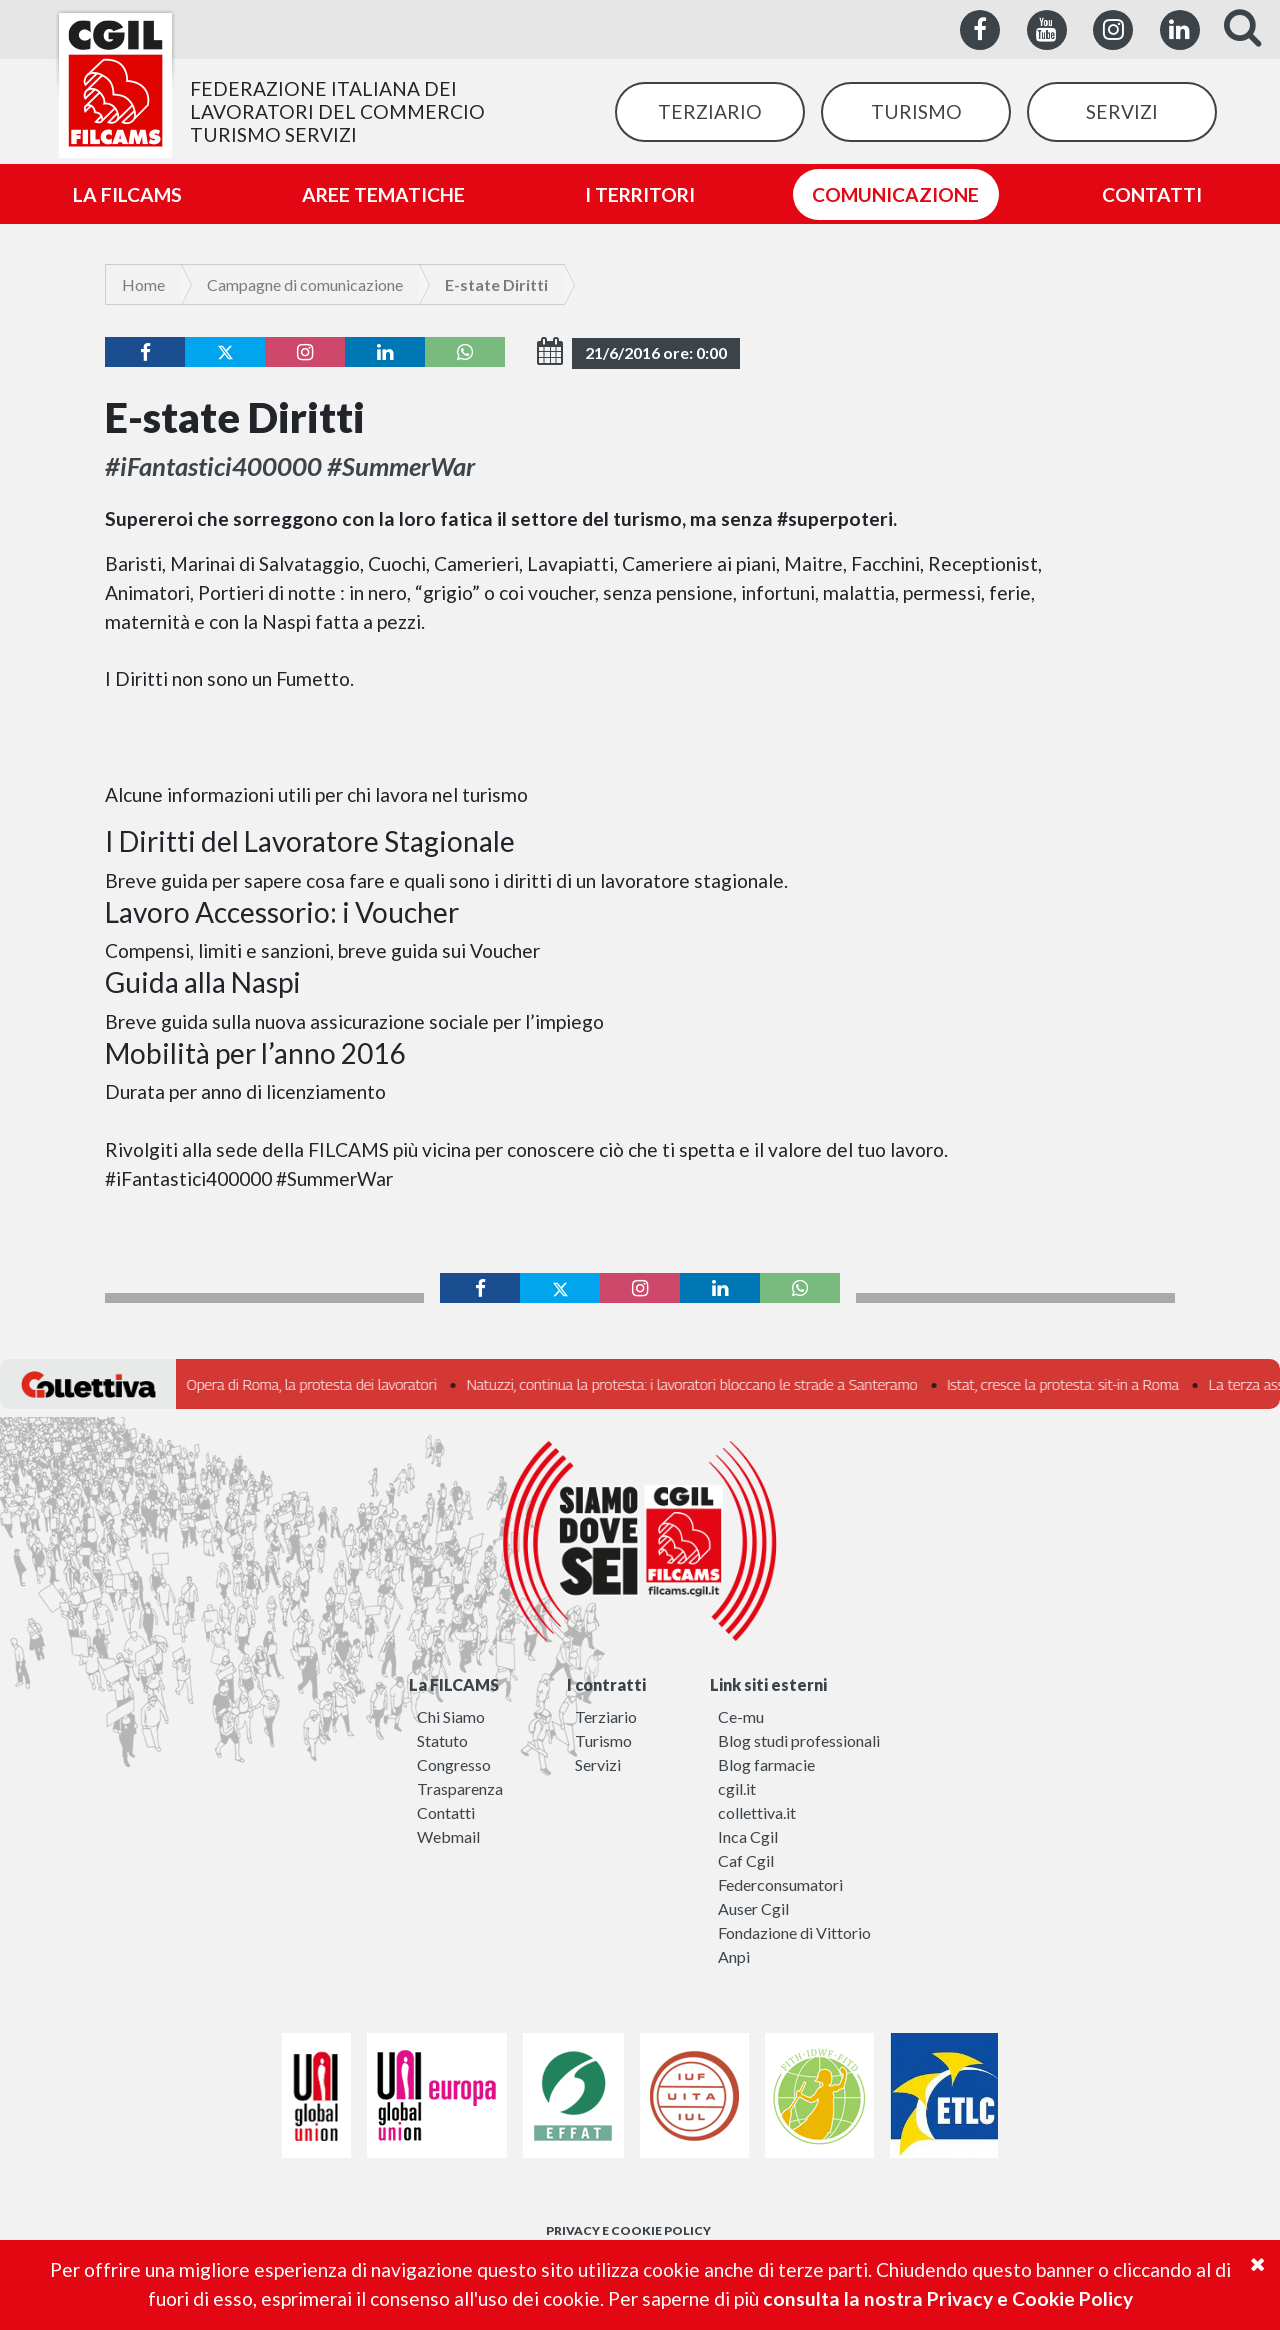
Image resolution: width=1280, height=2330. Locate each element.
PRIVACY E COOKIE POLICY (628, 2230)
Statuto (442, 1740)
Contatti (446, 1812)
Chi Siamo (451, 1716)
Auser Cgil (753, 1908)
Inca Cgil (748, 1836)
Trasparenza (460, 1788)
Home (143, 284)
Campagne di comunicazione (305, 284)
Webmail (448, 1836)
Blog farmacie (766, 1764)
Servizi (598, 1764)
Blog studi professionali (799, 1740)
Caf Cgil (746, 1860)
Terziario (606, 1716)
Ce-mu (741, 1716)
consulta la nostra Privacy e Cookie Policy (948, 2298)
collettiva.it (757, 1812)
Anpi (734, 1956)
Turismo (603, 1740)
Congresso (454, 1764)
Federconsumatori (780, 1884)
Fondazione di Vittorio (794, 1932)
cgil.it (737, 1788)
